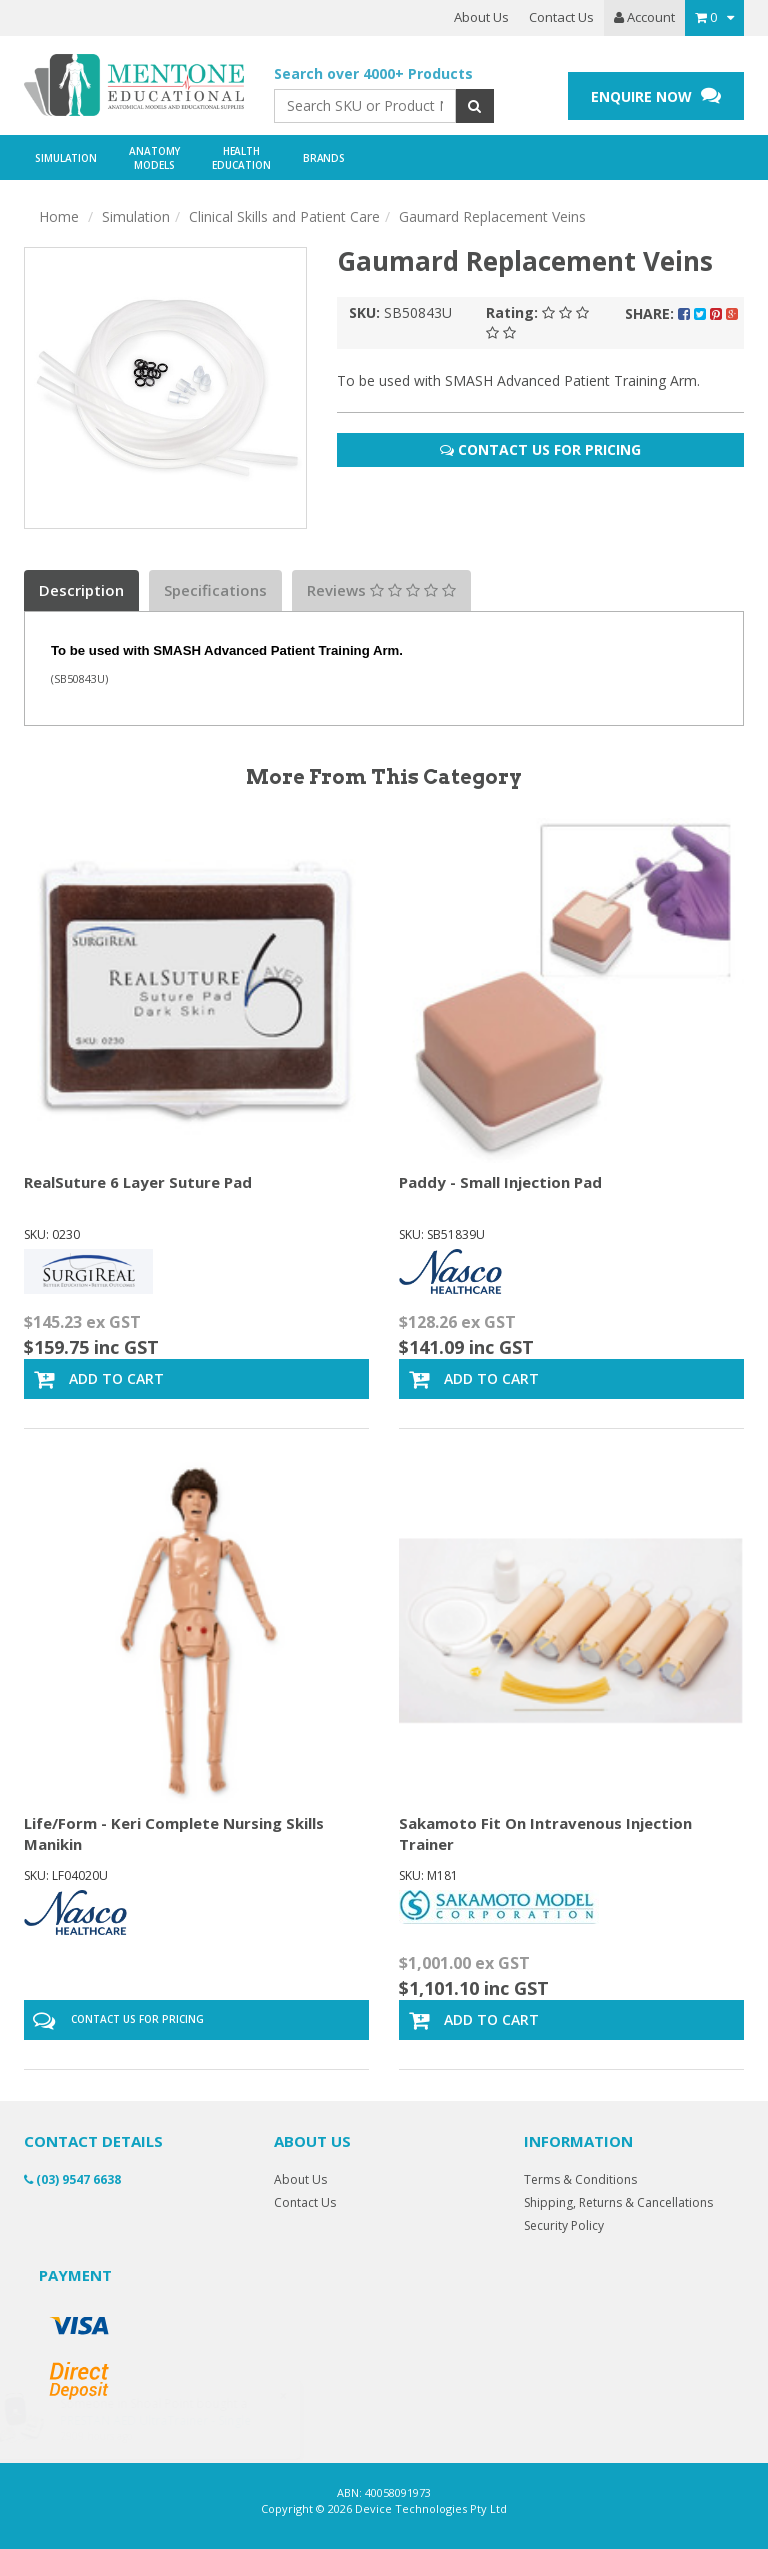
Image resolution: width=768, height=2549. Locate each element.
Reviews (381, 590)
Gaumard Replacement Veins (492, 216)
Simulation (136, 216)
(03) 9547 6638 (72, 2179)
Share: (681, 313)
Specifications (215, 590)
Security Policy (564, 2225)
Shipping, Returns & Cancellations (618, 2202)
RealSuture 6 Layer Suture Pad (138, 1182)
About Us (481, 17)
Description (81, 590)
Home (59, 216)
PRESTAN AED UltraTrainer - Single (175, 2420)
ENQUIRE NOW (656, 95)
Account (644, 17)
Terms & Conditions (580, 2179)
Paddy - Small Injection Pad (500, 1182)
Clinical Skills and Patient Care (284, 216)
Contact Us (561, 17)
